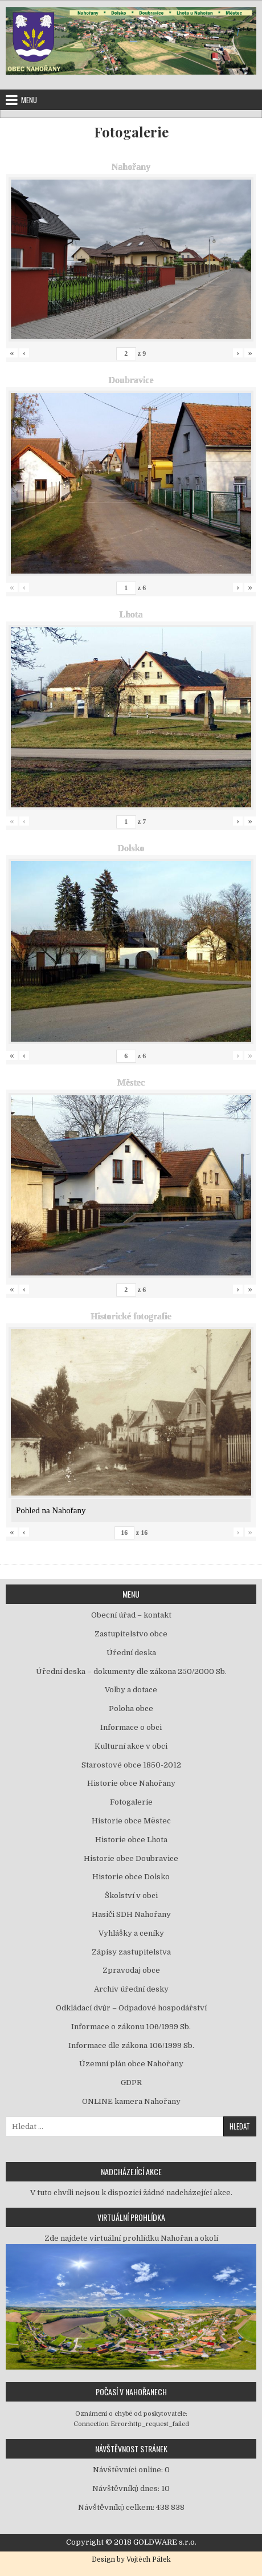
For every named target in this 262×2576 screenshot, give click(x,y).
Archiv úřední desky (131, 1989)
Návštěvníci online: (129, 2469)
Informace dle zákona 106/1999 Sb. (131, 2045)
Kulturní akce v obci (131, 1746)
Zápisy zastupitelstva (131, 1952)
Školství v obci (131, 1895)
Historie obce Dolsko (131, 1876)
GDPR (131, 2082)
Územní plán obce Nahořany (131, 2063)
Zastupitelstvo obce (131, 1634)
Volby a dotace (131, 1689)
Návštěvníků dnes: (126, 2488)
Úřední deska (131, 1652)
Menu (29, 99)
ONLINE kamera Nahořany (131, 2101)
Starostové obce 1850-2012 (131, 1765)
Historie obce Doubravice (131, 1858)
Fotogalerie (131, 132)
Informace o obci (131, 1727)
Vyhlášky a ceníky (131, 1933)
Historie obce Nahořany (131, 1783)
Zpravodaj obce (131, 1970)
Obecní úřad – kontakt (131, 1615)
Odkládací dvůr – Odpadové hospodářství (131, 2008)
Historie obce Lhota (131, 1839)
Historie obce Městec (131, 1821)
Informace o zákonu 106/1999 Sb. (131, 2026)
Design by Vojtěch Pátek (131, 2559)
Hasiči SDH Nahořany (131, 1914)
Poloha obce (131, 1708)
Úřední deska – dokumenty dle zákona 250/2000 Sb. (131, 1671)
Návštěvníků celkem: (117, 2507)
